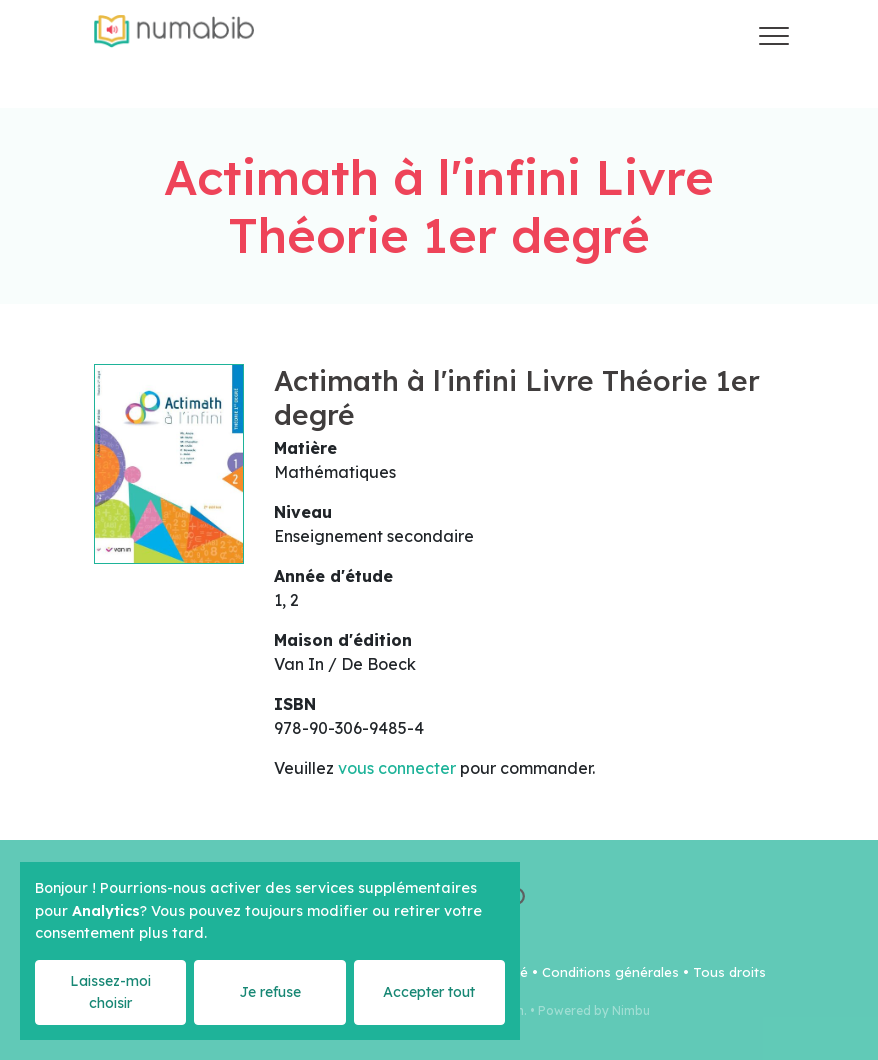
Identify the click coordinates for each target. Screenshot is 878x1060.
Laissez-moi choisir (110, 991)
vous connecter (397, 768)
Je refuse (270, 992)
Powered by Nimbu (594, 1010)
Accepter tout (429, 992)
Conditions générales (610, 972)
